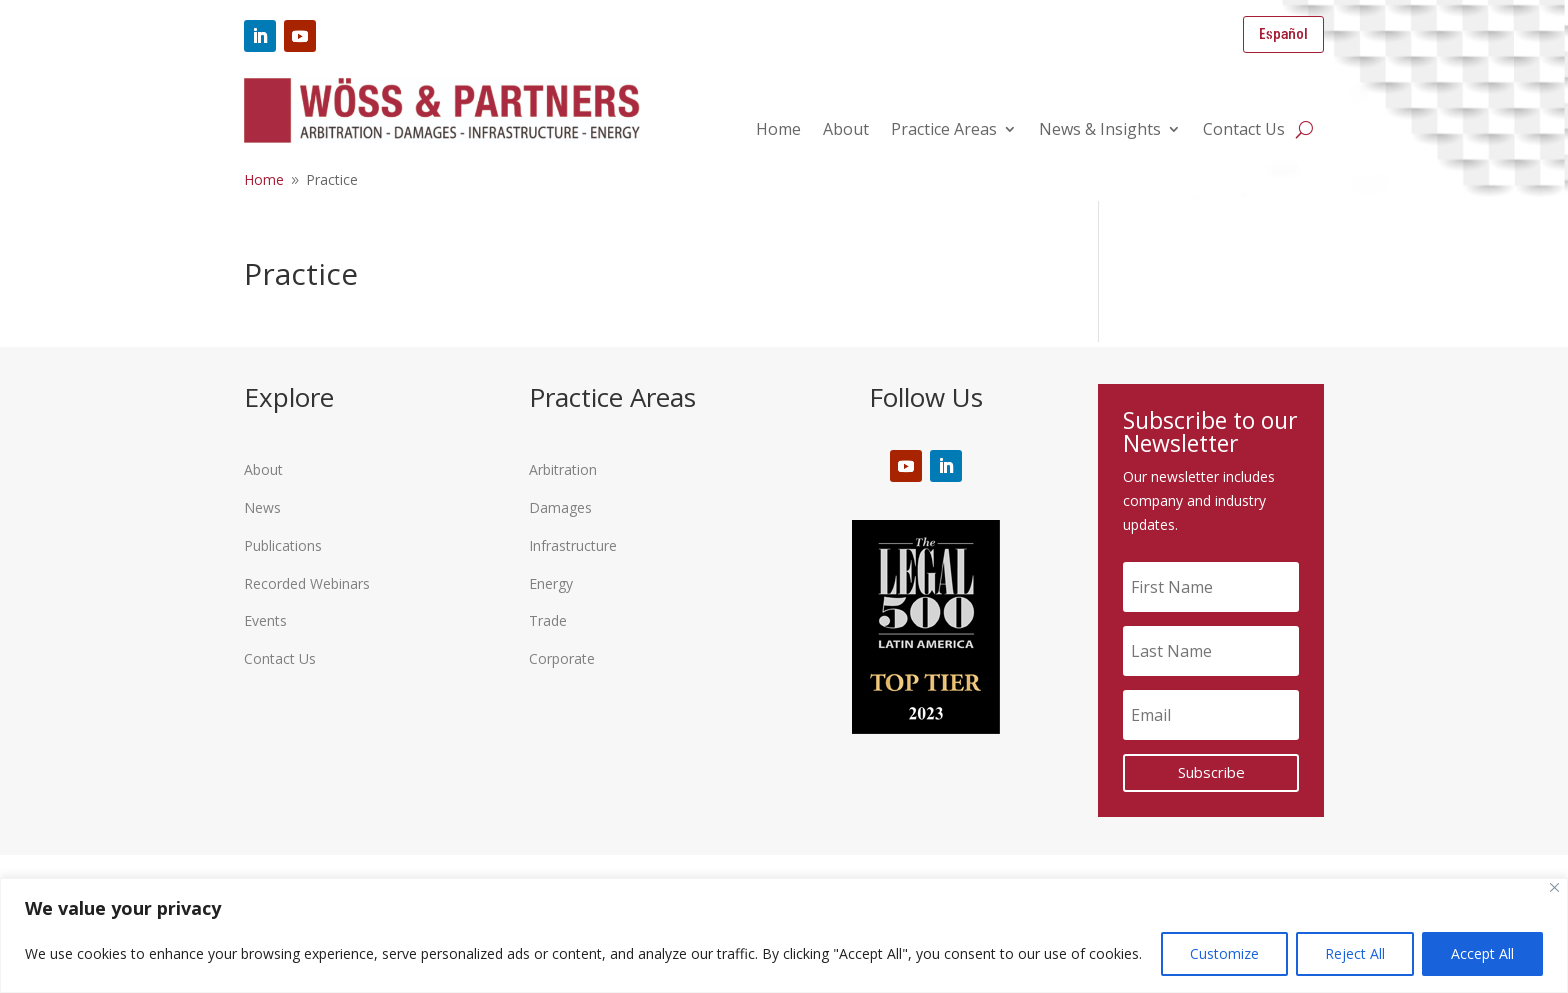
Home (778, 131)
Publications (283, 545)
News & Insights (1100, 131)
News (262, 507)
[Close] (1554, 887)
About (846, 131)
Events (265, 620)
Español (1283, 34)
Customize (1224, 953)
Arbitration (563, 469)
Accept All (1482, 953)
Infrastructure (573, 545)
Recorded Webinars (307, 583)
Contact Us (1244, 131)
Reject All (1355, 953)
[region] (784, 935)
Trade (548, 620)
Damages (560, 507)
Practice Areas (944, 131)
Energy (551, 583)
